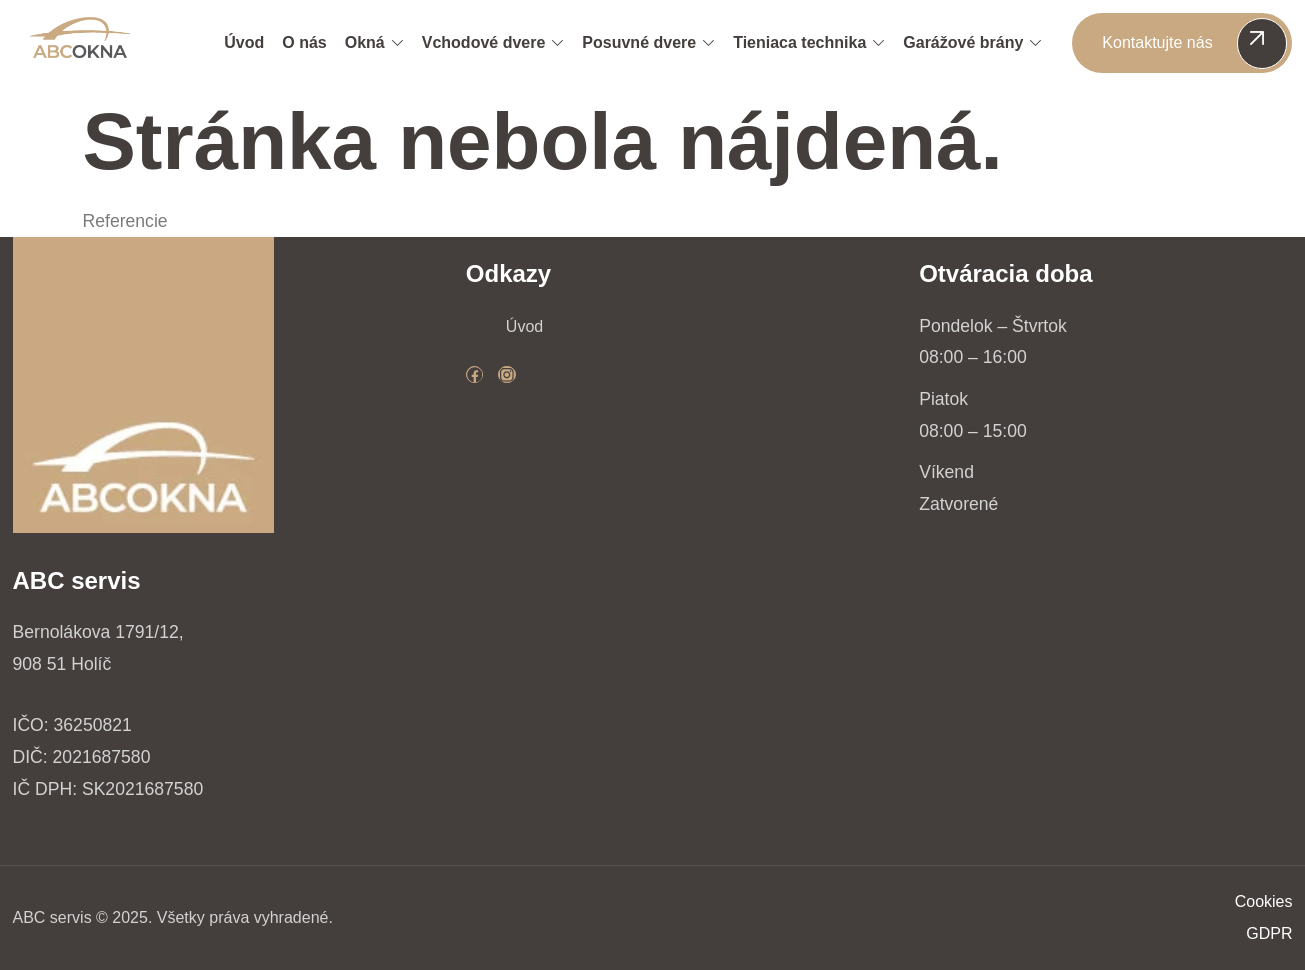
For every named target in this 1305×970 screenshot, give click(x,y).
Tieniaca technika (809, 42)
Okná (374, 42)
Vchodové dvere (493, 42)
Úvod (244, 42)
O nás (304, 42)
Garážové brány (972, 42)
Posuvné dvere (648, 42)
